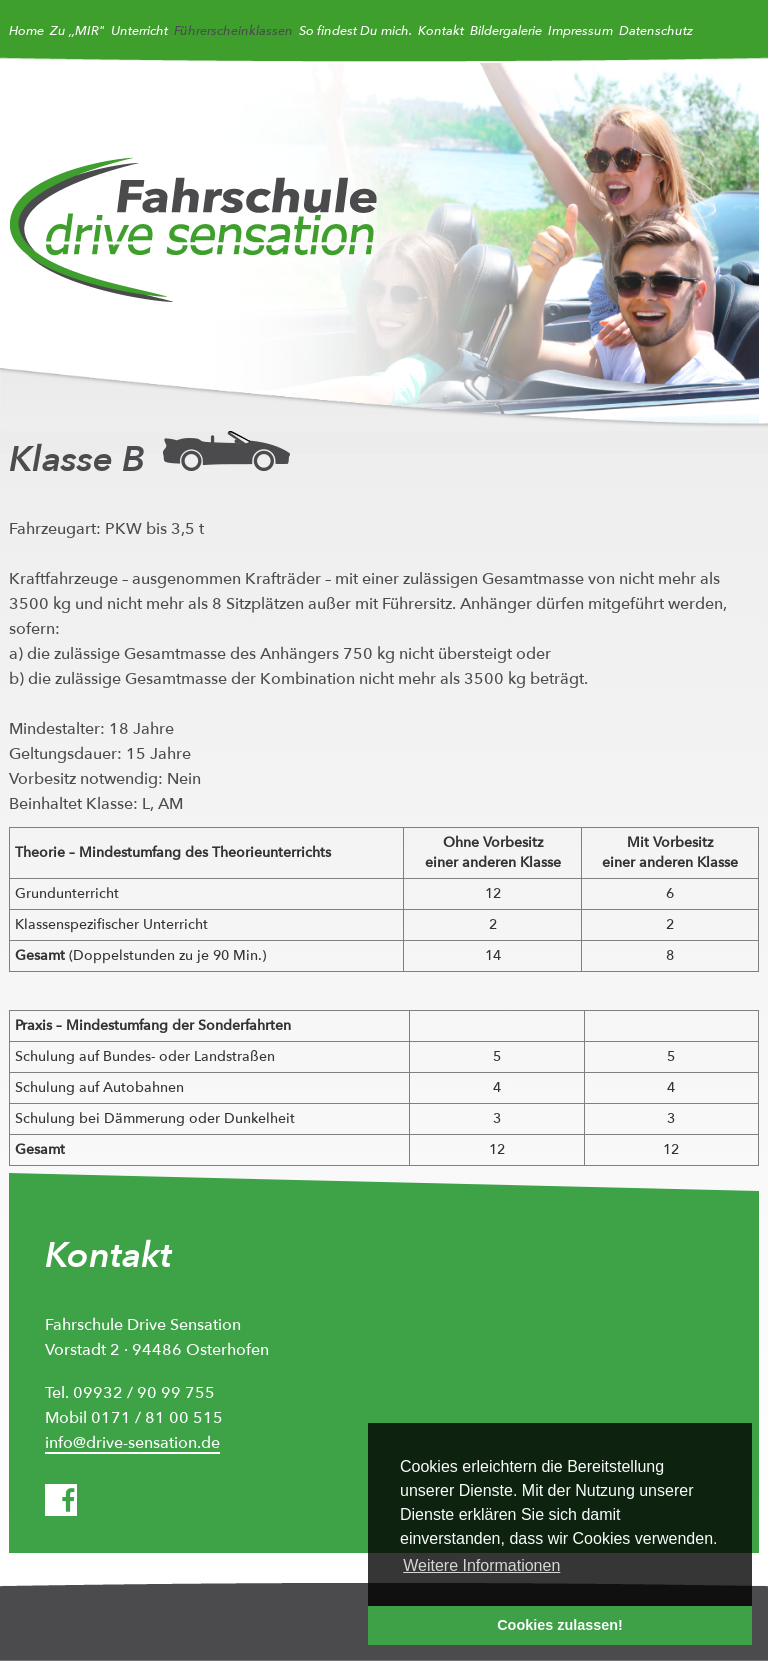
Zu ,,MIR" (77, 31)
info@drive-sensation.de (132, 1443)
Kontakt (441, 31)
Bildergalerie (506, 31)
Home (26, 31)
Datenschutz (656, 31)
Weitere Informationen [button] (481, 1565)
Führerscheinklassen (233, 31)
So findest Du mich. (355, 31)
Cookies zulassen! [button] (560, 1625)
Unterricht (139, 31)
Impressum (580, 31)
